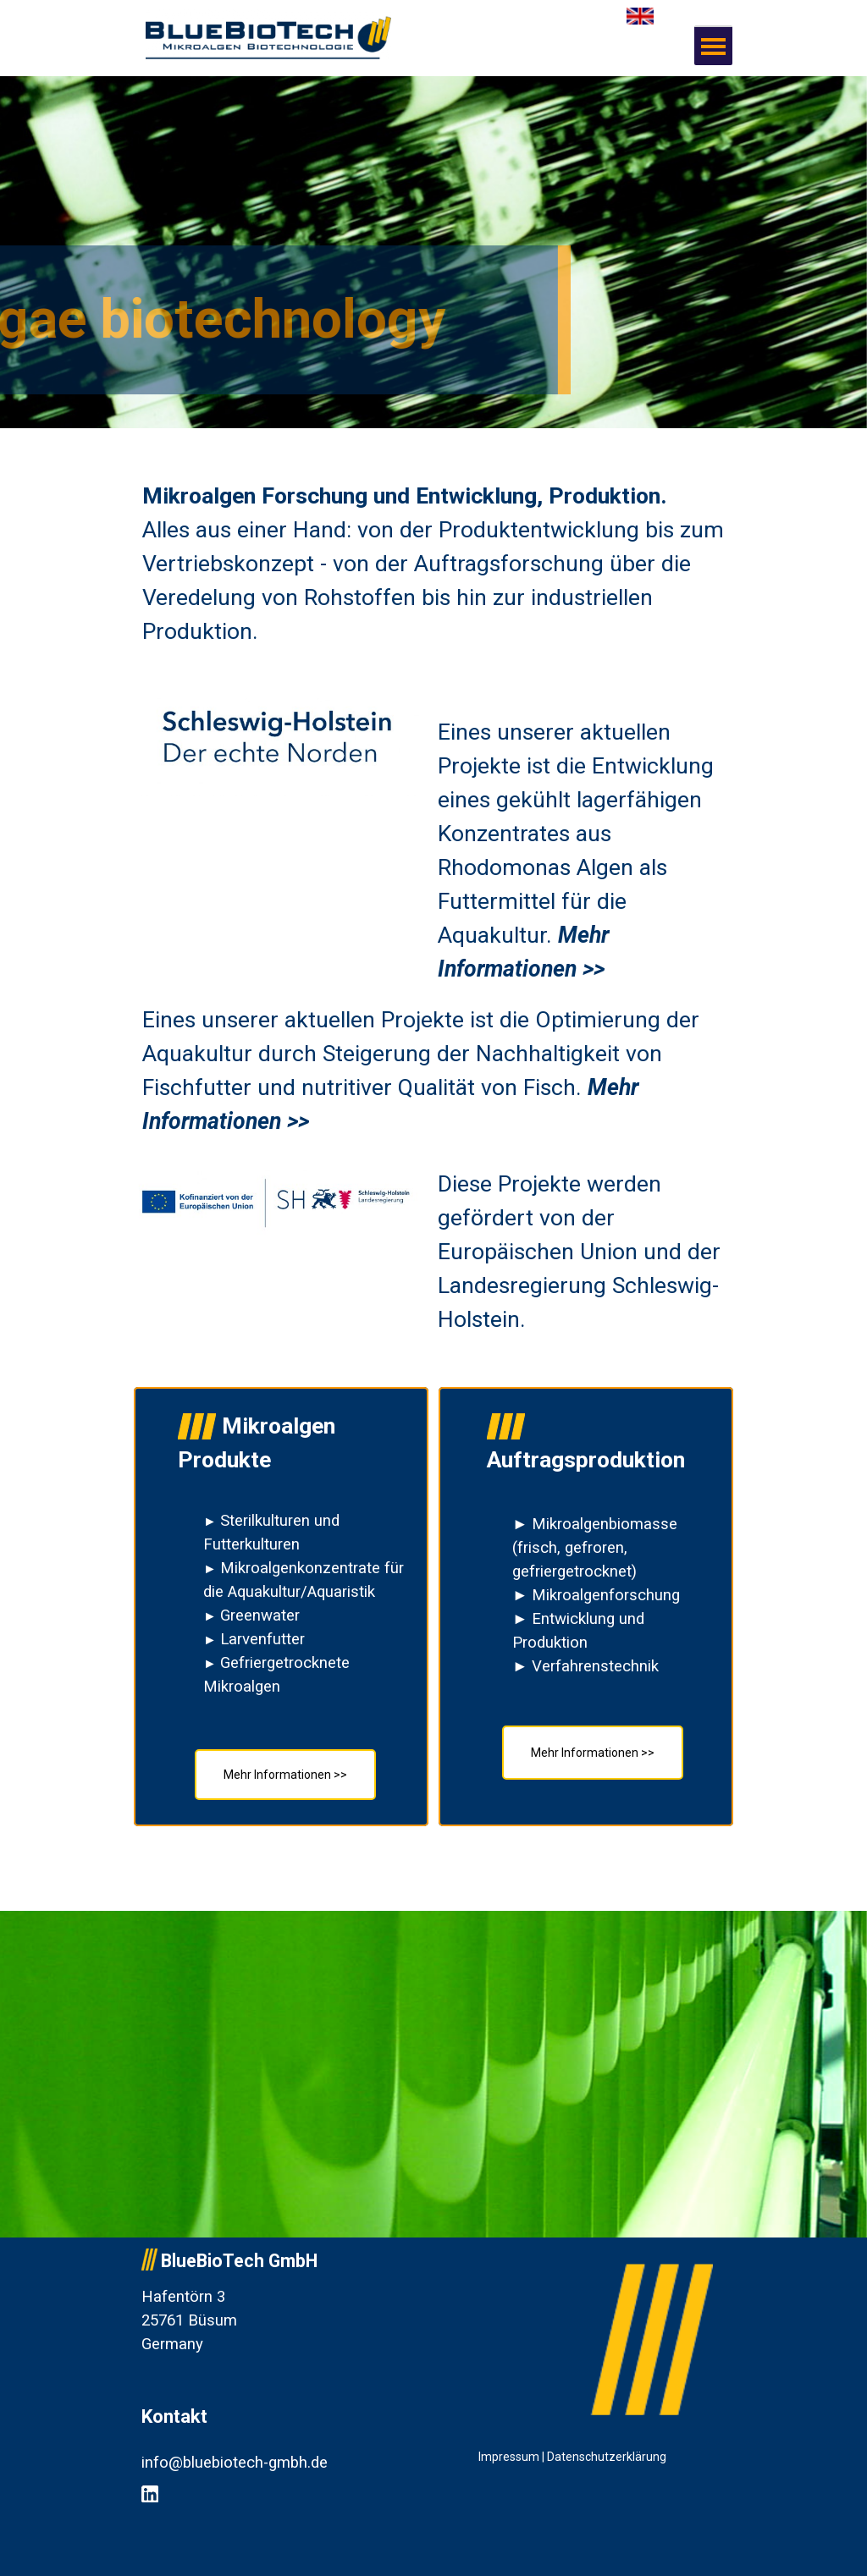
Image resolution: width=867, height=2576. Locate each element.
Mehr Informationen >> (592, 1752)
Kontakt (174, 2416)
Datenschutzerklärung (606, 2456)
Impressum (508, 2456)
